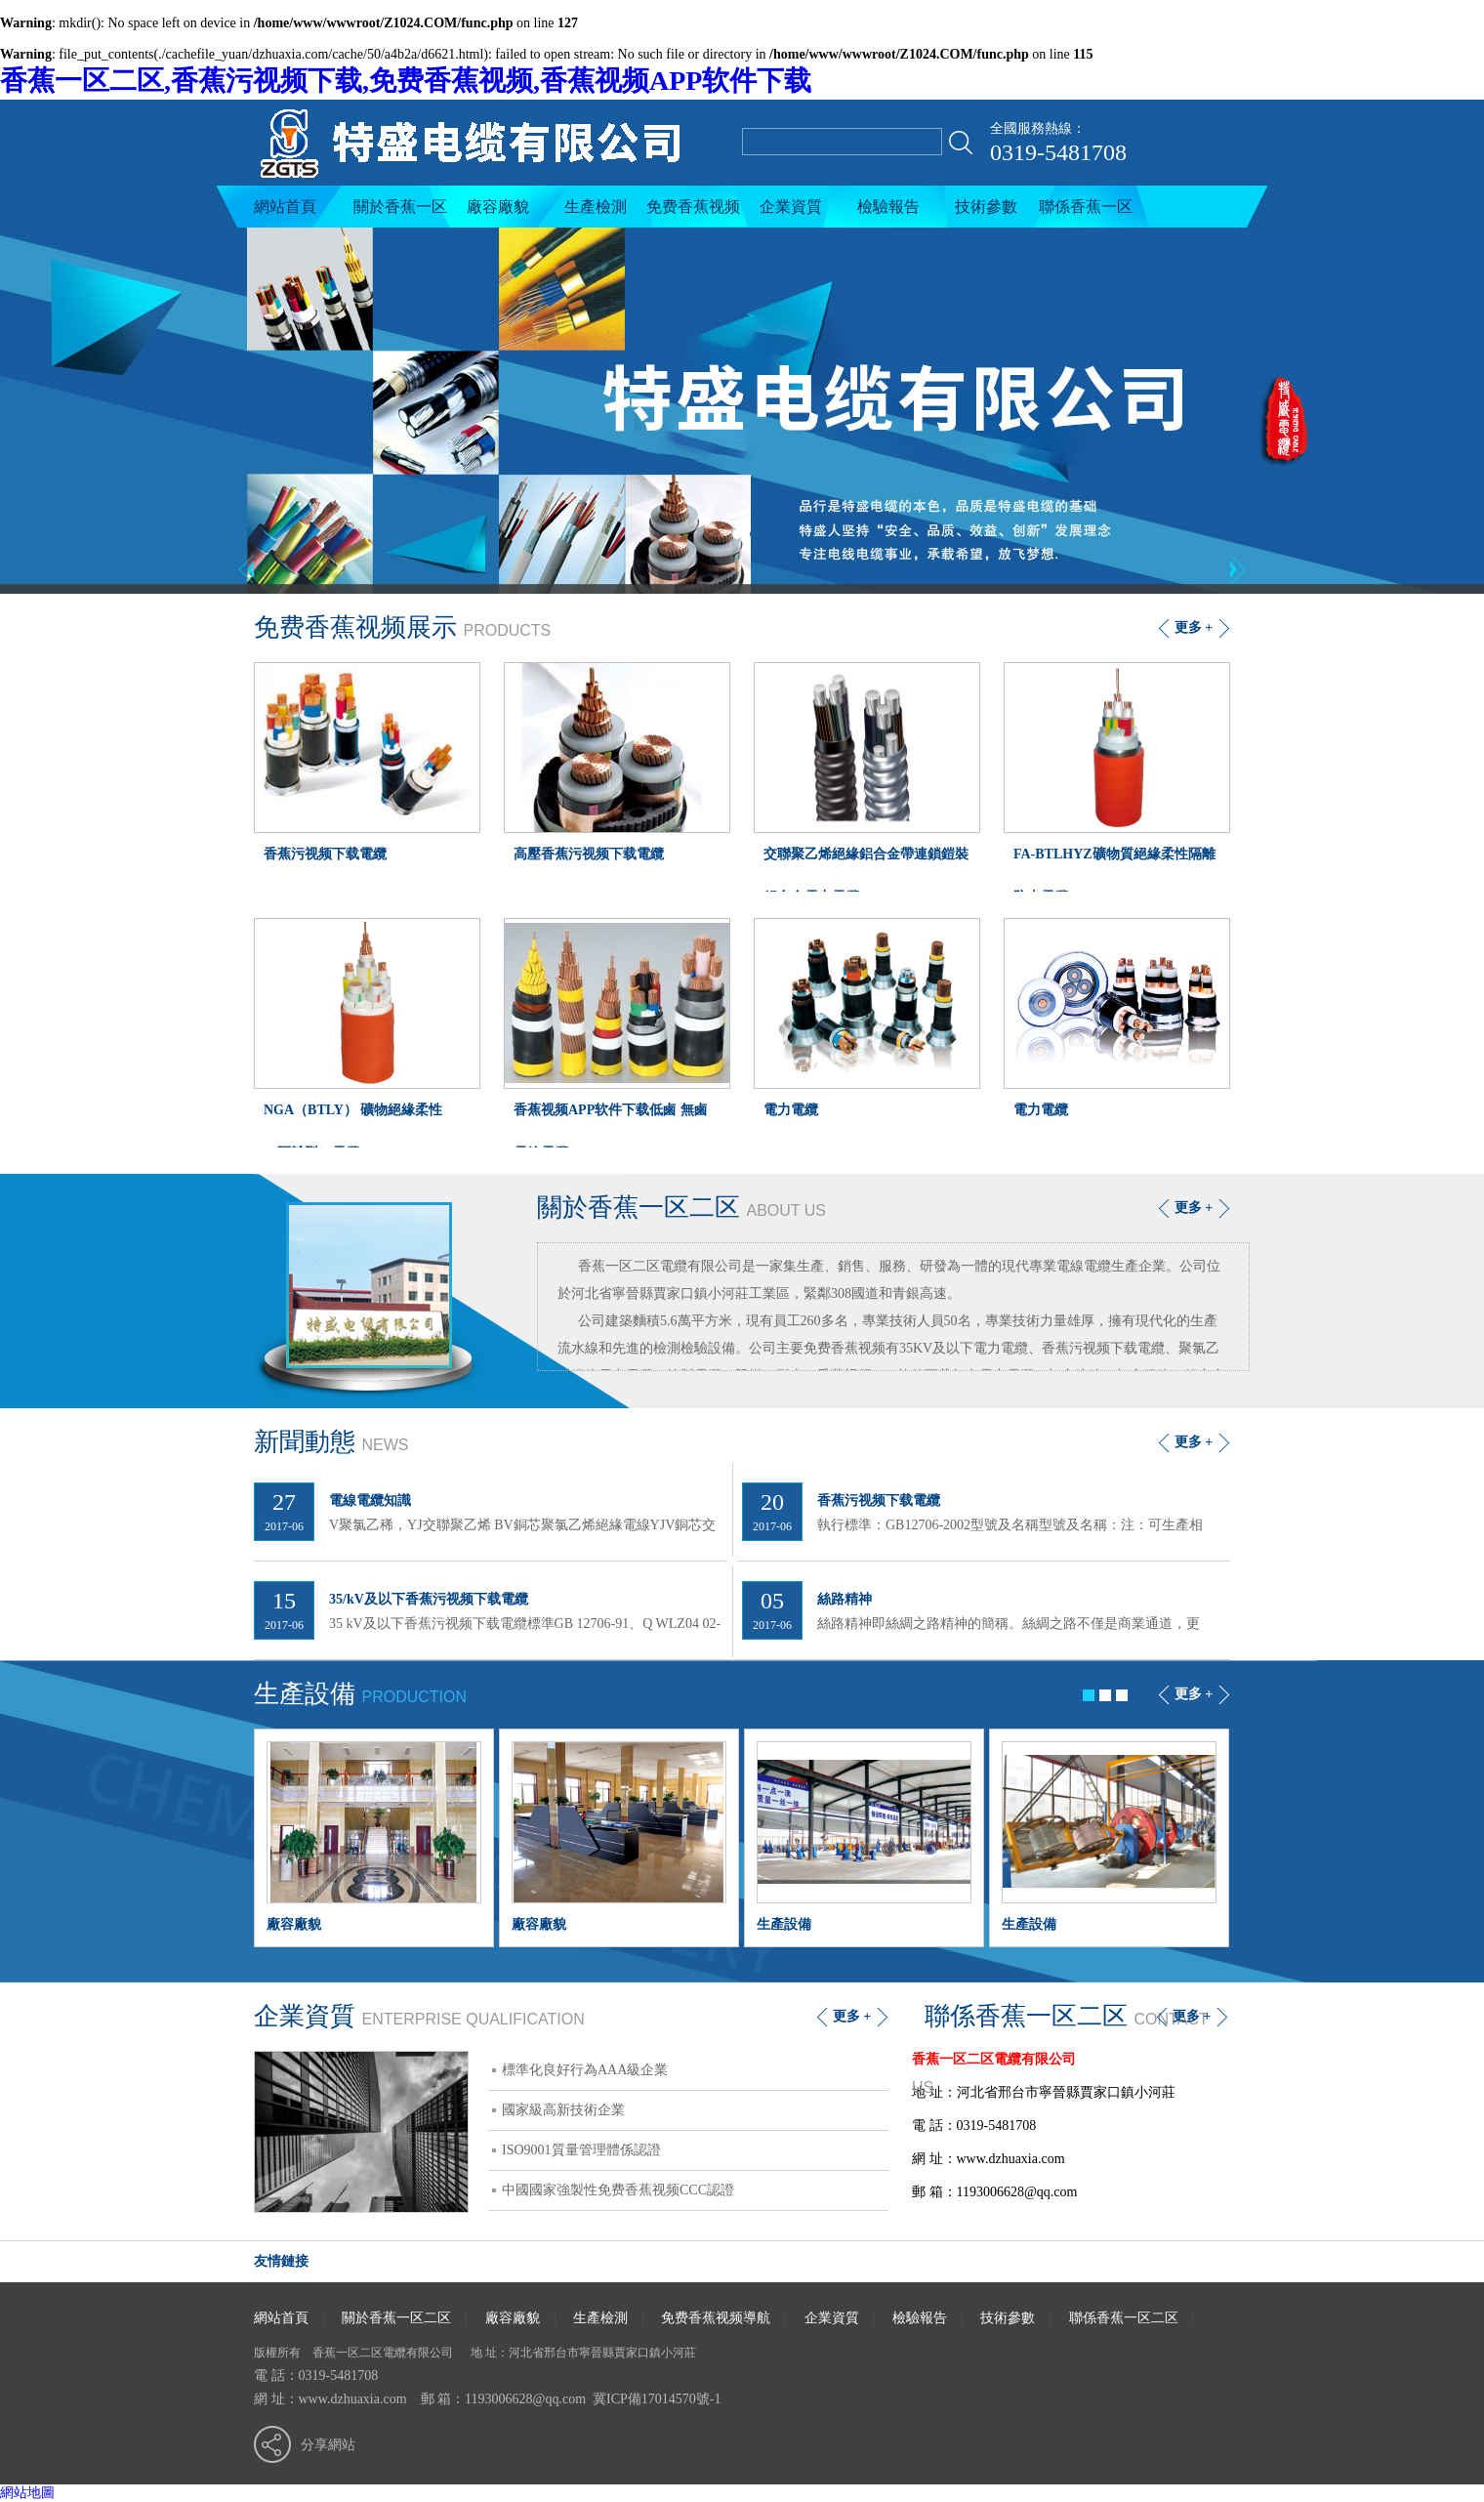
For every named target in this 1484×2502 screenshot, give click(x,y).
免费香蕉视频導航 (693, 213)
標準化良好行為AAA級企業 (585, 2070)
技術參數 (986, 206)
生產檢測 (595, 206)
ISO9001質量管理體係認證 (581, 2150)
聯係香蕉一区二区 (1086, 213)
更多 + (1194, 1207)
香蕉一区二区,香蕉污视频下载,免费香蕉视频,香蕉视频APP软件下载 (405, 80)
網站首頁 (285, 206)
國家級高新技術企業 (563, 2110)
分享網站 (328, 2445)
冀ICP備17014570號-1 (657, 2399)
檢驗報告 (888, 206)
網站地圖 (27, 2492)
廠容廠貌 (498, 206)
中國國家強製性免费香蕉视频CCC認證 (618, 2190)
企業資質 (791, 206)
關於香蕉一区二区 (400, 213)
